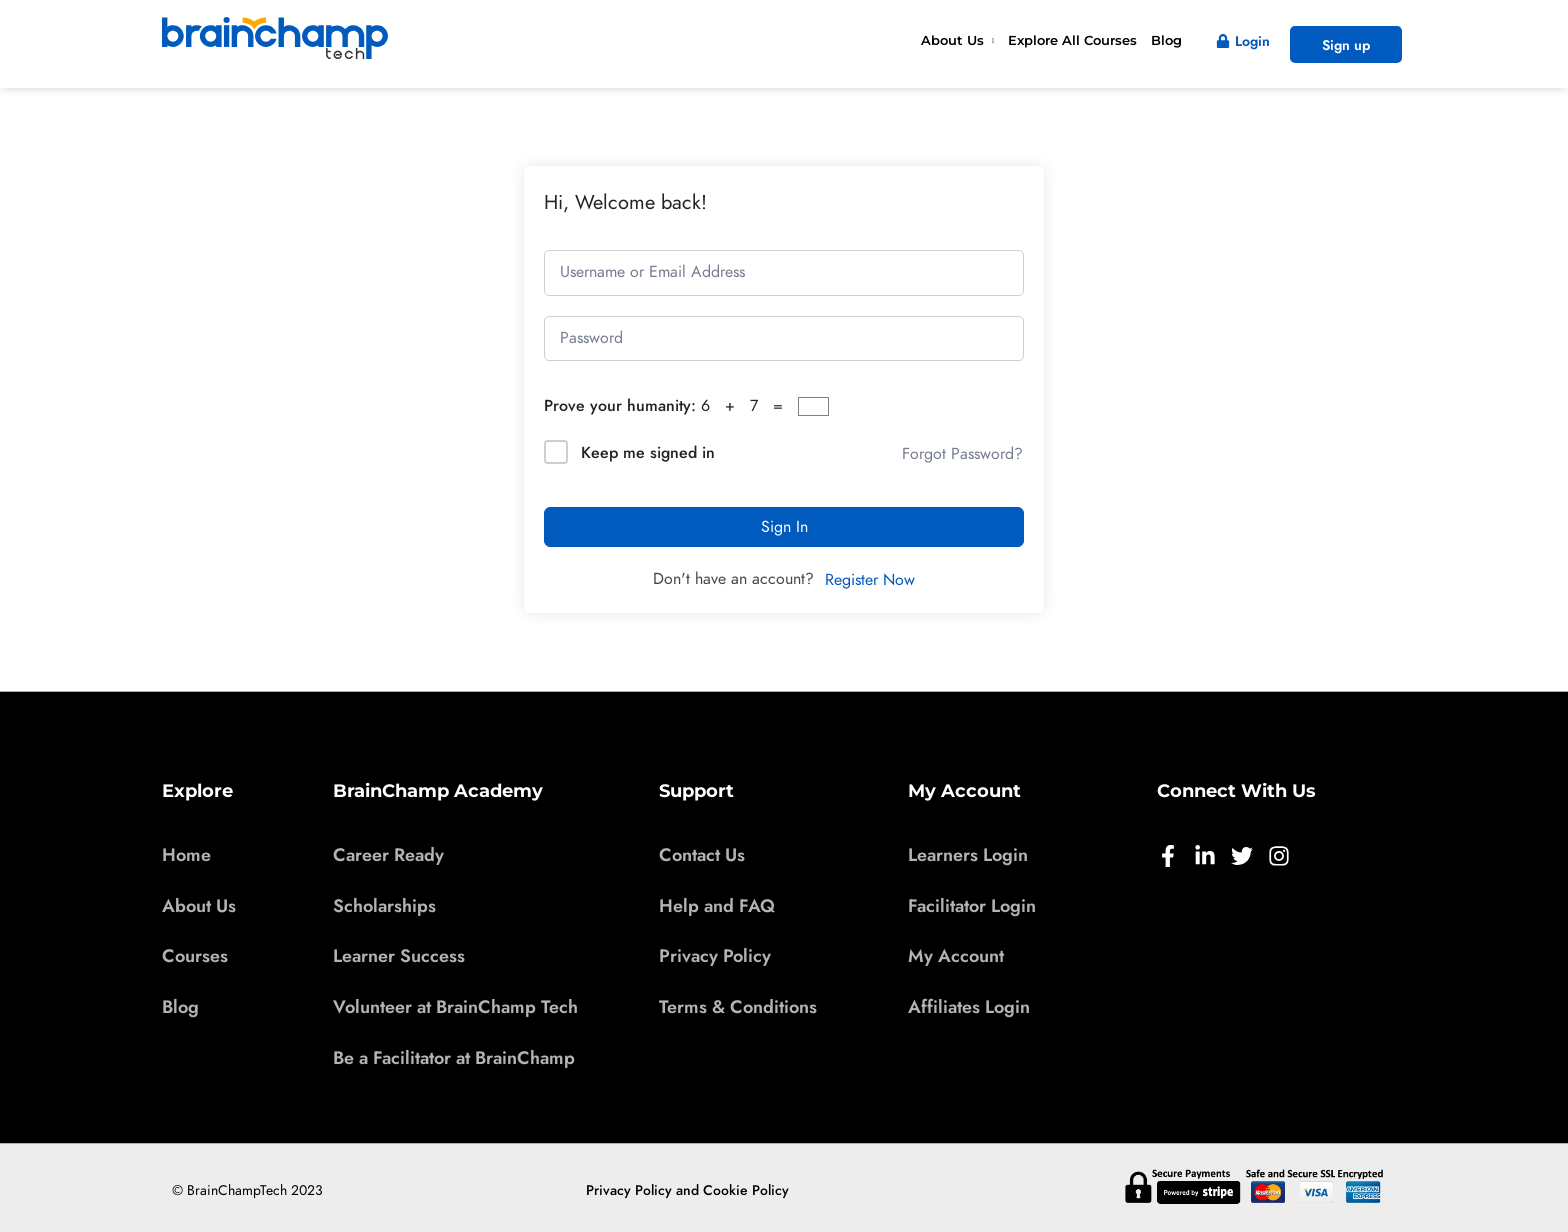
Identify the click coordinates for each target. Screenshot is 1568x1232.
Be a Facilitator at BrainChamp (454, 1057)
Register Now (870, 580)
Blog (1166, 40)
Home (186, 854)
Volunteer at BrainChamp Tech (455, 1006)
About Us (952, 40)
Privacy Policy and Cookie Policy (687, 1189)
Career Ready (388, 854)
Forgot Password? (962, 454)
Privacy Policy (715, 955)
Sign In (784, 527)
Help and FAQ (717, 905)
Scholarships (384, 905)
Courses (195, 955)
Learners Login (968, 854)
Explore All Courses (1072, 40)
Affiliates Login (969, 1006)
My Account (956, 955)
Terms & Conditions (738, 1006)
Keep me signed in (648, 452)
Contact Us (702, 854)
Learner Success (399, 955)
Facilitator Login (972, 905)
